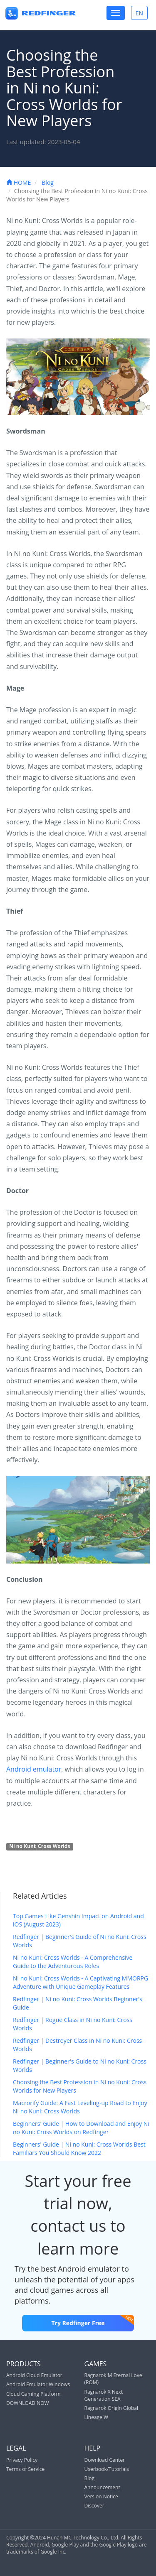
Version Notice (101, 2496)
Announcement (102, 2487)
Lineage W (96, 2417)
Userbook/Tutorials (106, 2469)
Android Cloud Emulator (34, 2375)
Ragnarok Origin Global (111, 2408)
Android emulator (33, 1769)
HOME (18, 182)
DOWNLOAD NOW (27, 2403)
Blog (48, 182)
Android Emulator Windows (38, 2384)
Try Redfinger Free (92, 2321)
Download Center (104, 2459)
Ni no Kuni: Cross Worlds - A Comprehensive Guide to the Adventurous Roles (72, 1961)
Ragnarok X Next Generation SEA (103, 2395)
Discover (94, 2505)
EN (141, 13)
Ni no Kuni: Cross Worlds (39, 1846)
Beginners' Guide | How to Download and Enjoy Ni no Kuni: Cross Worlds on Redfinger (81, 2128)
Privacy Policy (21, 2459)
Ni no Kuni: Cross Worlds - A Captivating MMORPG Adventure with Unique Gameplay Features (80, 1982)
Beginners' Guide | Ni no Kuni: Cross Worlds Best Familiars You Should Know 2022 (79, 2148)
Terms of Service (25, 2469)
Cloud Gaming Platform (33, 2393)
